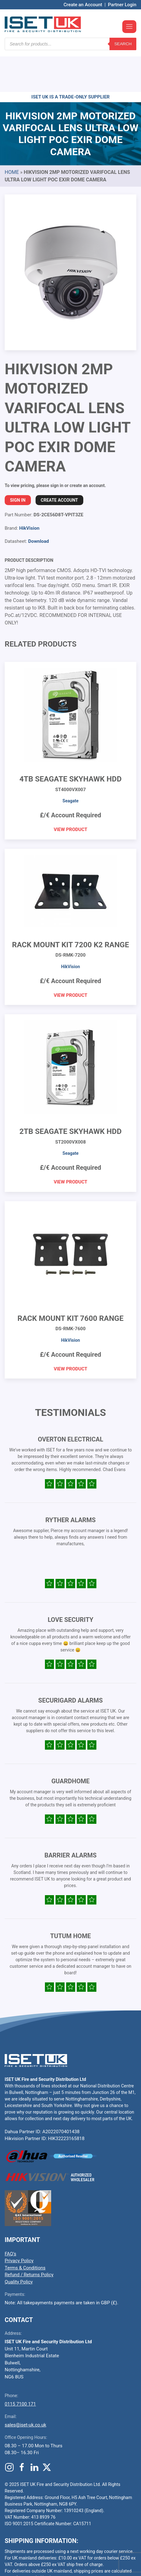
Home (12, 135)
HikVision (29, 491)
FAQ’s (10, 2216)
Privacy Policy (19, 2223)
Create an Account (83, 4)
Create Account (59, 462)
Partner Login (122, 4)
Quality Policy (19, 2244)
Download (38, 504)
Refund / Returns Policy (29, 2237)
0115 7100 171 (20, 2366)
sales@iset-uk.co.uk (25, 2387)
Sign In (18, 462)
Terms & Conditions (25, 2230)
